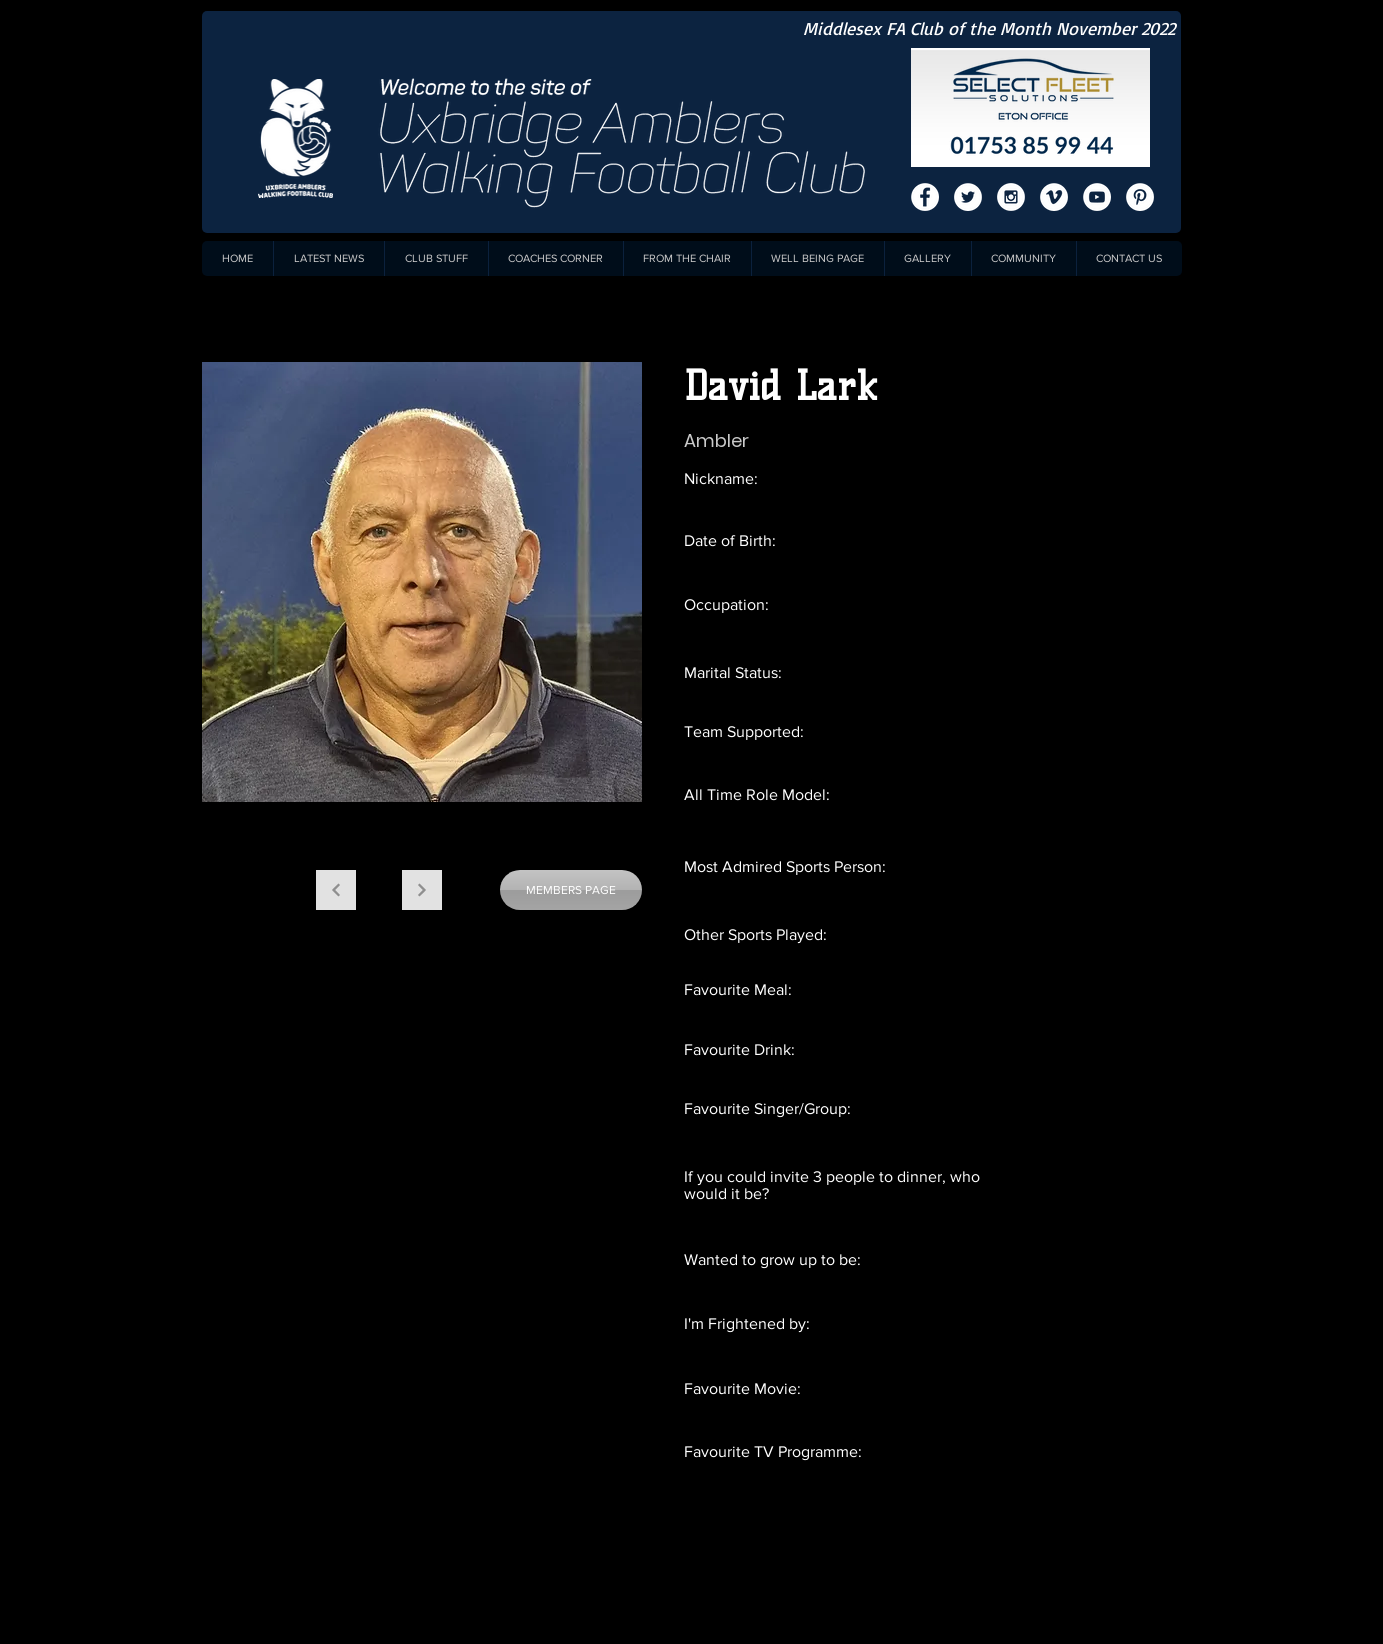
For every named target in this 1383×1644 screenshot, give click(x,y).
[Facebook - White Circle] (925, 197)
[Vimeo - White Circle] (1054, 197)
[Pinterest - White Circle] (1140, 197)
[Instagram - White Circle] (1011, 197)
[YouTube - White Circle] (1097, 197)
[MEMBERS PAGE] (571, 890)
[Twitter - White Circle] (968, 197)
